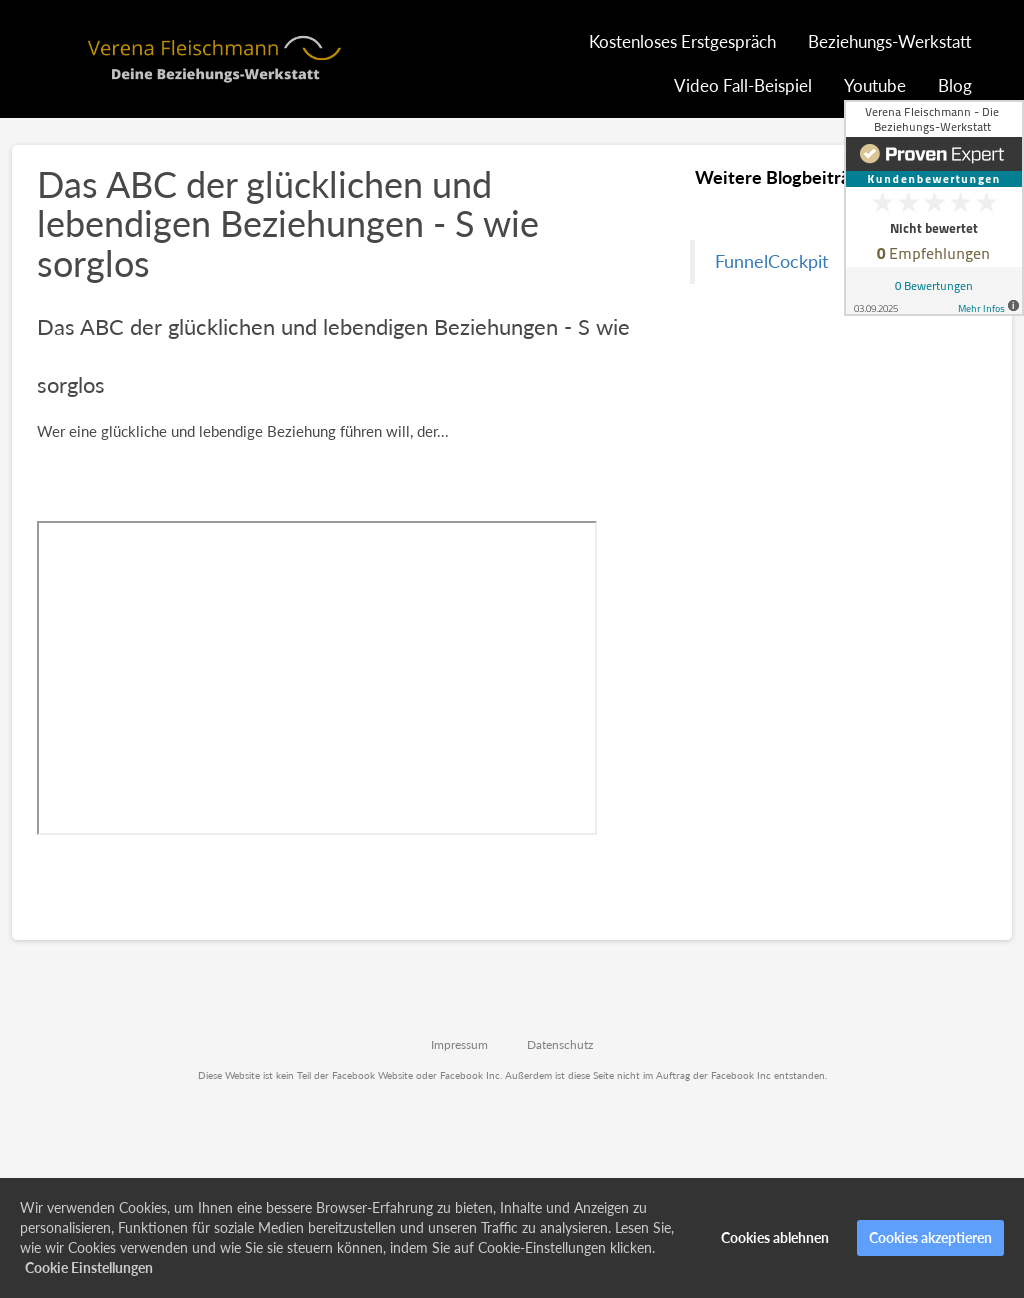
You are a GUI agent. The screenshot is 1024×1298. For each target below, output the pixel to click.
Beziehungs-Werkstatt (890, 41)
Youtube (875, 85)
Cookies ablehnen (775, 1237)
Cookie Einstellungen (89, 1267)
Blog (955, 85)
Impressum (459, 1044)
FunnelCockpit (771, 261)
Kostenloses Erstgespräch (682, 41)
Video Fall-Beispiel (743, 85)
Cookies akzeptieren (930, 1237)
